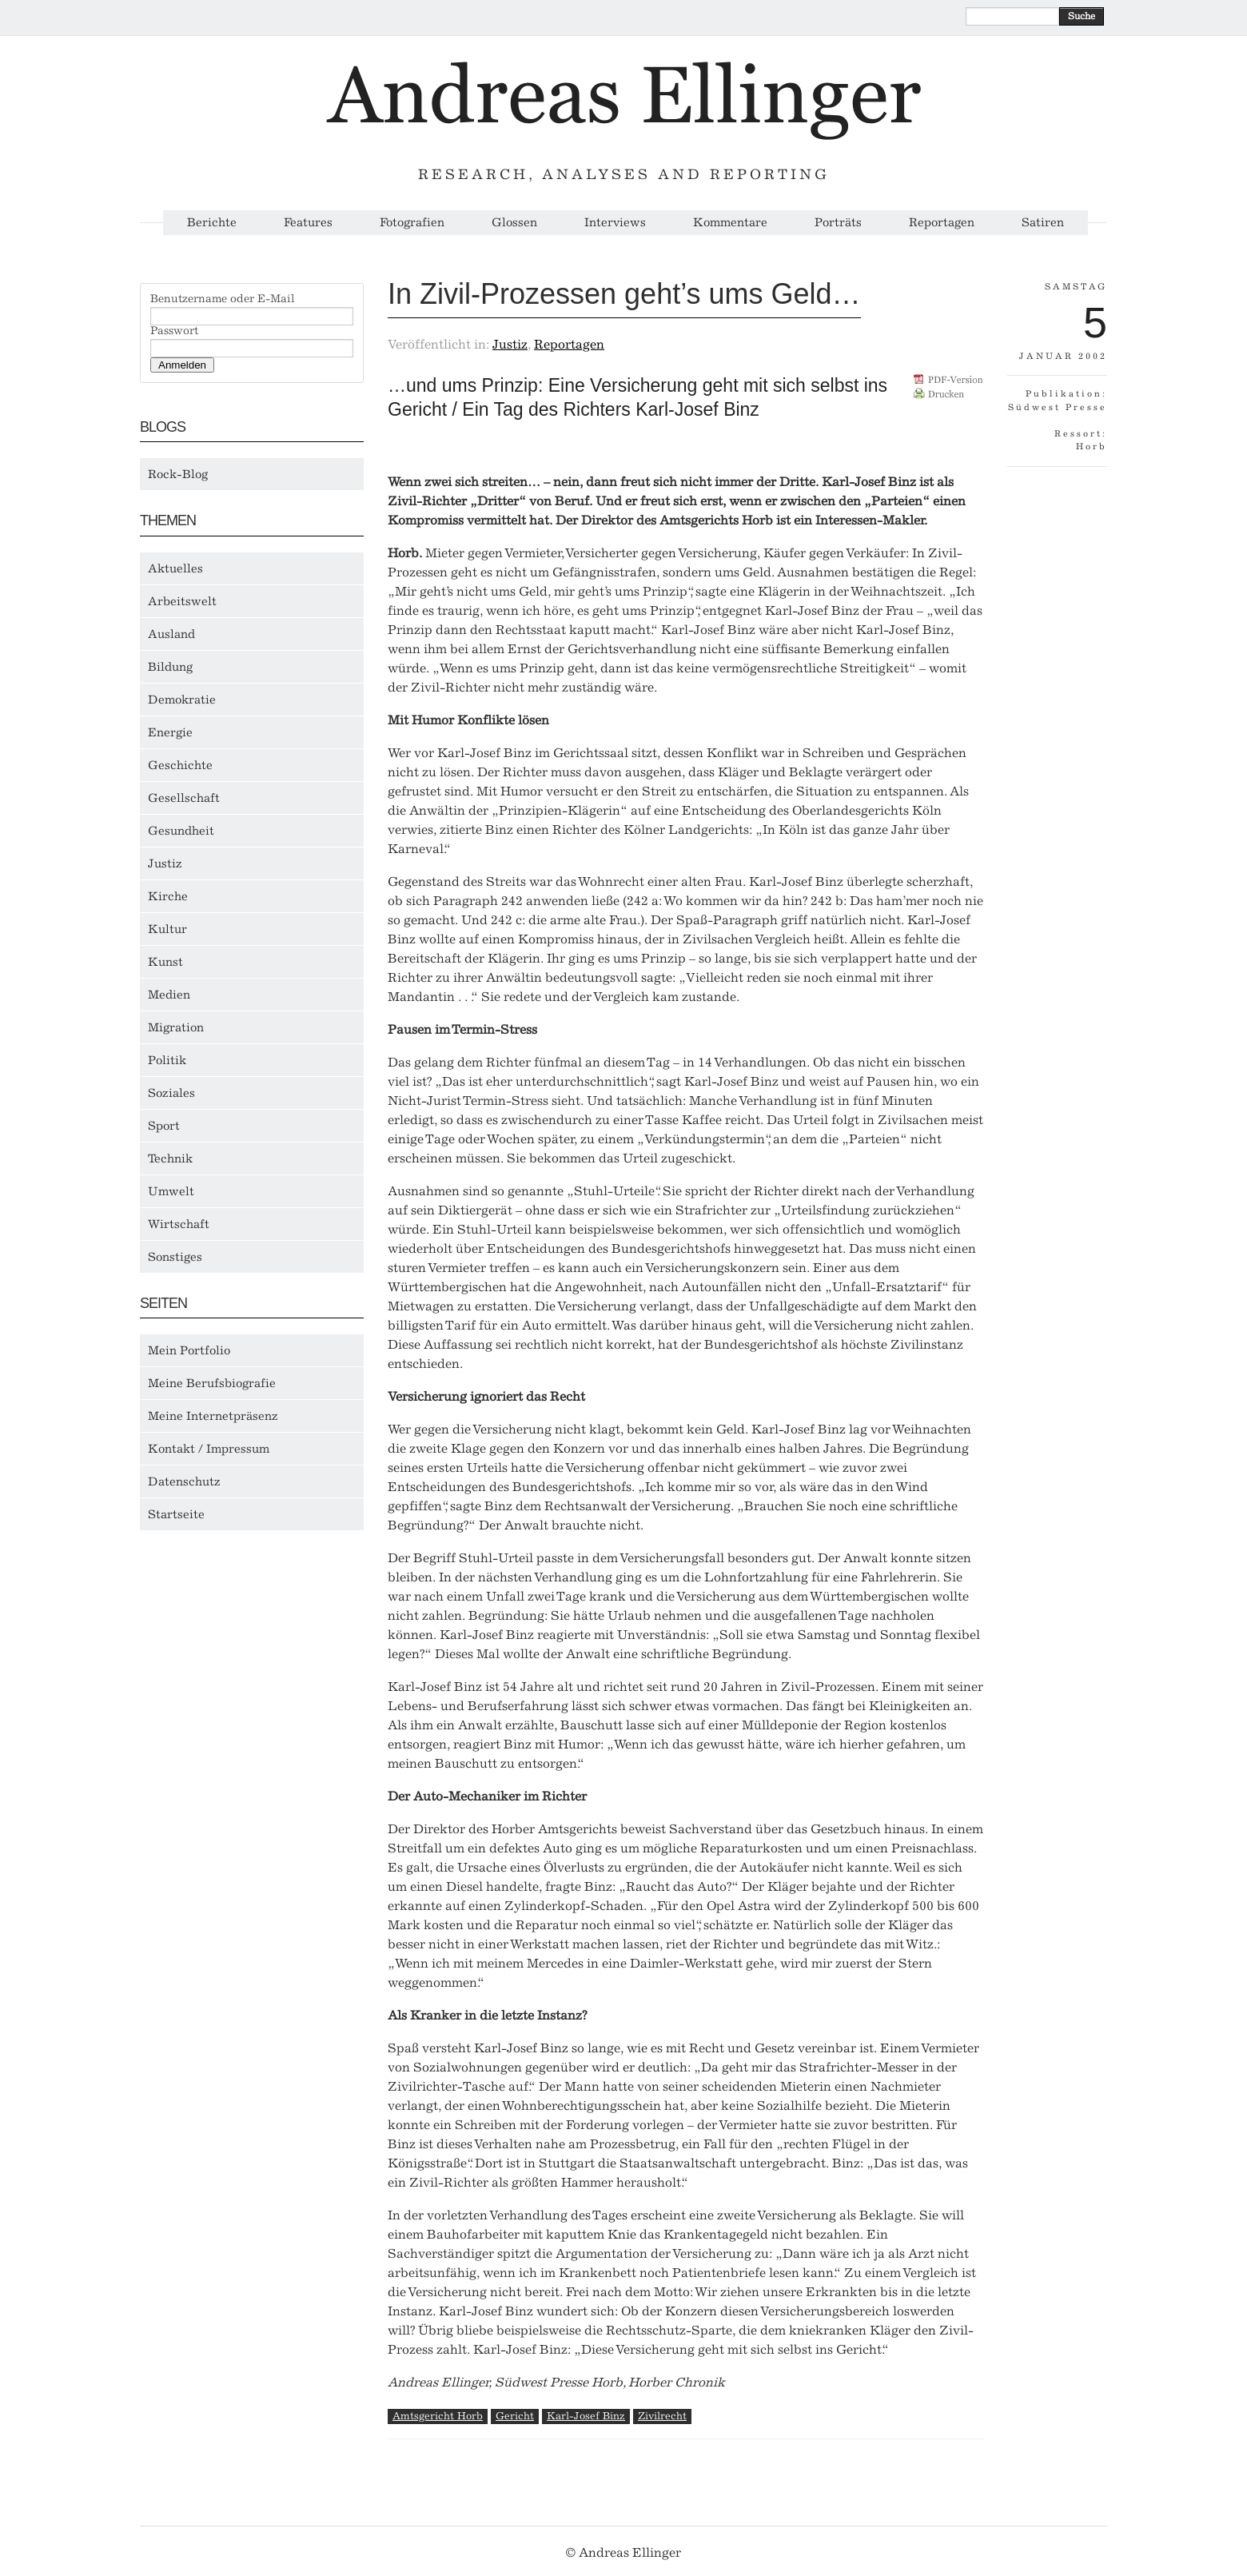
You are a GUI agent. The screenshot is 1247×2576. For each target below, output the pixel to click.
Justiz (165, 863)
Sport (164, 1126)
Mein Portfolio (189, 1350)
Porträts (838, 223)
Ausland (171, 634)
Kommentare (730, 223)
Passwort (174, 331)
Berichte (212, 223)
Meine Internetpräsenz (213, 1416)
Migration (176, 1027)
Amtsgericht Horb (437, 2416)
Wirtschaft (178, 1224)
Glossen (514, 223)
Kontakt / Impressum (208, 1449)
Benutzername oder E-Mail (222, 299)
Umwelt (171, 1191)
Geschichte (180, 765)
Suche (1081, 16)
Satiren (1043, 223)
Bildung (170, 667)
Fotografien (412, 223)
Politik (167, 1060)
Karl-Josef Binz (586, 2416)
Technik (170, 1158)
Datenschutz (184, 1481)
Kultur (167, 929)
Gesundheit (181, 830)
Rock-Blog (178, 474)
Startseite (176, 1514)
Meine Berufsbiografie (212, 1383)
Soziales (171, 1093)
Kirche (168, 896)
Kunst (165, 962)
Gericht (515, 2416)
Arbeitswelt (182, 601)
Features (308, 223)
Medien (169, 994)
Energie (170, 732)
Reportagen (941, 223)
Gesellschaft (184, 798)
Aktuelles (175, 568)
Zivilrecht (662, 2416)
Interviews (615, 223)
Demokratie (182, 699)
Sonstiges (175, 1257)
